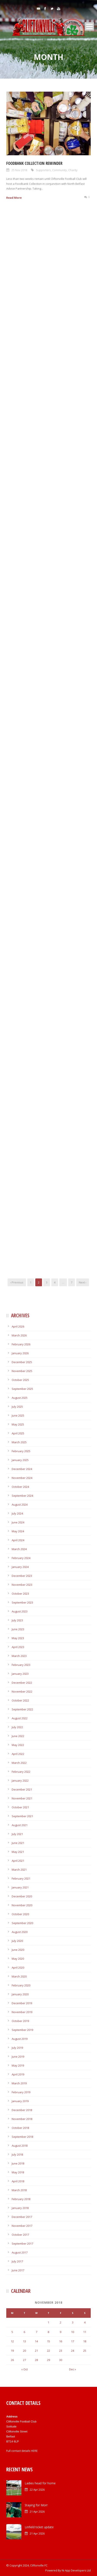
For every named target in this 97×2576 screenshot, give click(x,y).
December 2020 (22, 1896)
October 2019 (20, 2021)
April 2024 (18, 1540)
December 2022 (22, 1683)
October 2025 (20, 1380)
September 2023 (22, 1602)
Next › (82, 1282)
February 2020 (21, 1985)
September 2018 (22, 2137)
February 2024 (21, 1558)
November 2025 (22, 1371)
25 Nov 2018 (19, 170)
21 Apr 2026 (37, 2511)
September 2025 (22, 1389)
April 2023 (18, 1647)
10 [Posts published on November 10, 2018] (72, 2332)
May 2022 (18, 1745)
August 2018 (19, 2146)
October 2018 (20, 2128)
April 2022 (18, 1754)
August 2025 (19, 1398)
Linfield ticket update (39, 2527)
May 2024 (18, 1531)
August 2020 (19, 1932)
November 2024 (22, 1478)
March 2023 (19, 1656)
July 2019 (17, 2048)
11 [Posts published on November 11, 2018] (84, 2332)
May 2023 (18, 1638)
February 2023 (21, 1665)
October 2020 (20, 1914)
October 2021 (20, 1807)
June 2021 (18, 1843)
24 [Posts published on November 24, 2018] (72, 2351)
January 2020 (20, 1994)
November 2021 (22, 1798)
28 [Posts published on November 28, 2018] (36, 2360)
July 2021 (17, 1834)
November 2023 (22, 1585)
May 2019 (18, 2065)
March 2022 (19, 1763)
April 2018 (18, 2181)
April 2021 (18, 1861)
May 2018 (18, 2172)
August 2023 (19, 1611)
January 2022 (20, 1780)
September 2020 (22, 1923)
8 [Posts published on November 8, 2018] (48, 2332)
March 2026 (19, 1335)
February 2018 (21, 2199)
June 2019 (18, 2056)
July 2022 (17, 1727)
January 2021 (20, 1887)
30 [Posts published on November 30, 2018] (60, 2360)
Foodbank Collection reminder (34, 163)
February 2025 (21, 1451)
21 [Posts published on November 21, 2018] (36, 2351)
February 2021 (21, 1878)
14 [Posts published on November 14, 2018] (36, 2341)
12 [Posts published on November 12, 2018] (12, 2341)
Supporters (43, 170)
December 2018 (22, 2110)
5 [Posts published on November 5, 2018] (12, 2332)
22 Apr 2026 (37, 2490)
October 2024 (20, 1487)
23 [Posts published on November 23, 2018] (60, 2351)
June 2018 (18, 2163)
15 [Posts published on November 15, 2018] (48, 2341)
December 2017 (22, 2217)
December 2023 (22, 1576)
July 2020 (17, 1941)
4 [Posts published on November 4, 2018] (85, 2322)
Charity (73, 170)
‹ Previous (16, 1282)
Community (59, 170)
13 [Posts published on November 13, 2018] (24, 2341)
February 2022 (21, 1772)
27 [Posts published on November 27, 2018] (24, 2360)
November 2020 (22, 1905)
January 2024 (20, 1567)
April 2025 (18, 1433)
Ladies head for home (40, 2483)
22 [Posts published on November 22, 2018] (48, 2351)
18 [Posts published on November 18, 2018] (84, 2341)
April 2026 (18, 1326)
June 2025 (18, 1415)
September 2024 (22, 1496)
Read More (14, 198)
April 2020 (18, 1967)
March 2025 (19, 1442)
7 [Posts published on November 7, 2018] (36, 2332)
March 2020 (19, 1976)
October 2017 (20, 2235)
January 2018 (20, 2208)
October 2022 (20, 1700)
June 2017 (18, 2270)
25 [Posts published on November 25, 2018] (84, 2351)
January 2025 (20, 1460)
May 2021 (18, 1852)
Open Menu (89, 26)
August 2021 (19, 1825)
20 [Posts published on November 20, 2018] (24, 2351)
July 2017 (17, 2261)
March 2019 (19, 2083)
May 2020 (18, 1959)
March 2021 (19, 1870)
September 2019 (22, 2030)
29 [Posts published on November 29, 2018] (48, 2360)
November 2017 (22, 2226)
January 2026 (20, 1353)
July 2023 (17, 1620)
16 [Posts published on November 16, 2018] (60, 2341)
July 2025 (17, 1407)
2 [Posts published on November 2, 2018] (60, 2322)
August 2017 (19, 2252)
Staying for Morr (36, 2505)
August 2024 (19, 1504)
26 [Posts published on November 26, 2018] (12, 2360)
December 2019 (22, 2003)
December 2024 (22, 1469)
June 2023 (18, 1629)
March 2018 (19, 2190)
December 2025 (22, 1362)
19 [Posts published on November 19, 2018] (12, 2351)
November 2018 (22, 2119)
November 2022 (22, 1691)
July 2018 (17, 2154)
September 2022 (22, 1709)
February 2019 (21, 2092)
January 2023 (20, 1674)
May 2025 (18, 1424)
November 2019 (22, 2012)
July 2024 (17, 1513)
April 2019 (18, 2074)
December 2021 (22, 1789)
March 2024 (19, 1549)
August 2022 (19, 1718)
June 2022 (18, 1736)
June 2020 (18, 1950)
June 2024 (18, 1522)
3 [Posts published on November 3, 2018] (72, 2322)
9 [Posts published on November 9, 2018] (60, 2332)
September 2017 (22, 2243)
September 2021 (22, 1816)
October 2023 (20, 1594)
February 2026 (21, 1344)
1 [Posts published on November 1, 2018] (48, 2322)
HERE (34, 2451)
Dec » (72, 2369)
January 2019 (20, 2101)
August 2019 (19, 2039)
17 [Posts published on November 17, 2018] (72, 2341)
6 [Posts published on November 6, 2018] (24, 2332)
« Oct (24, 2369)
